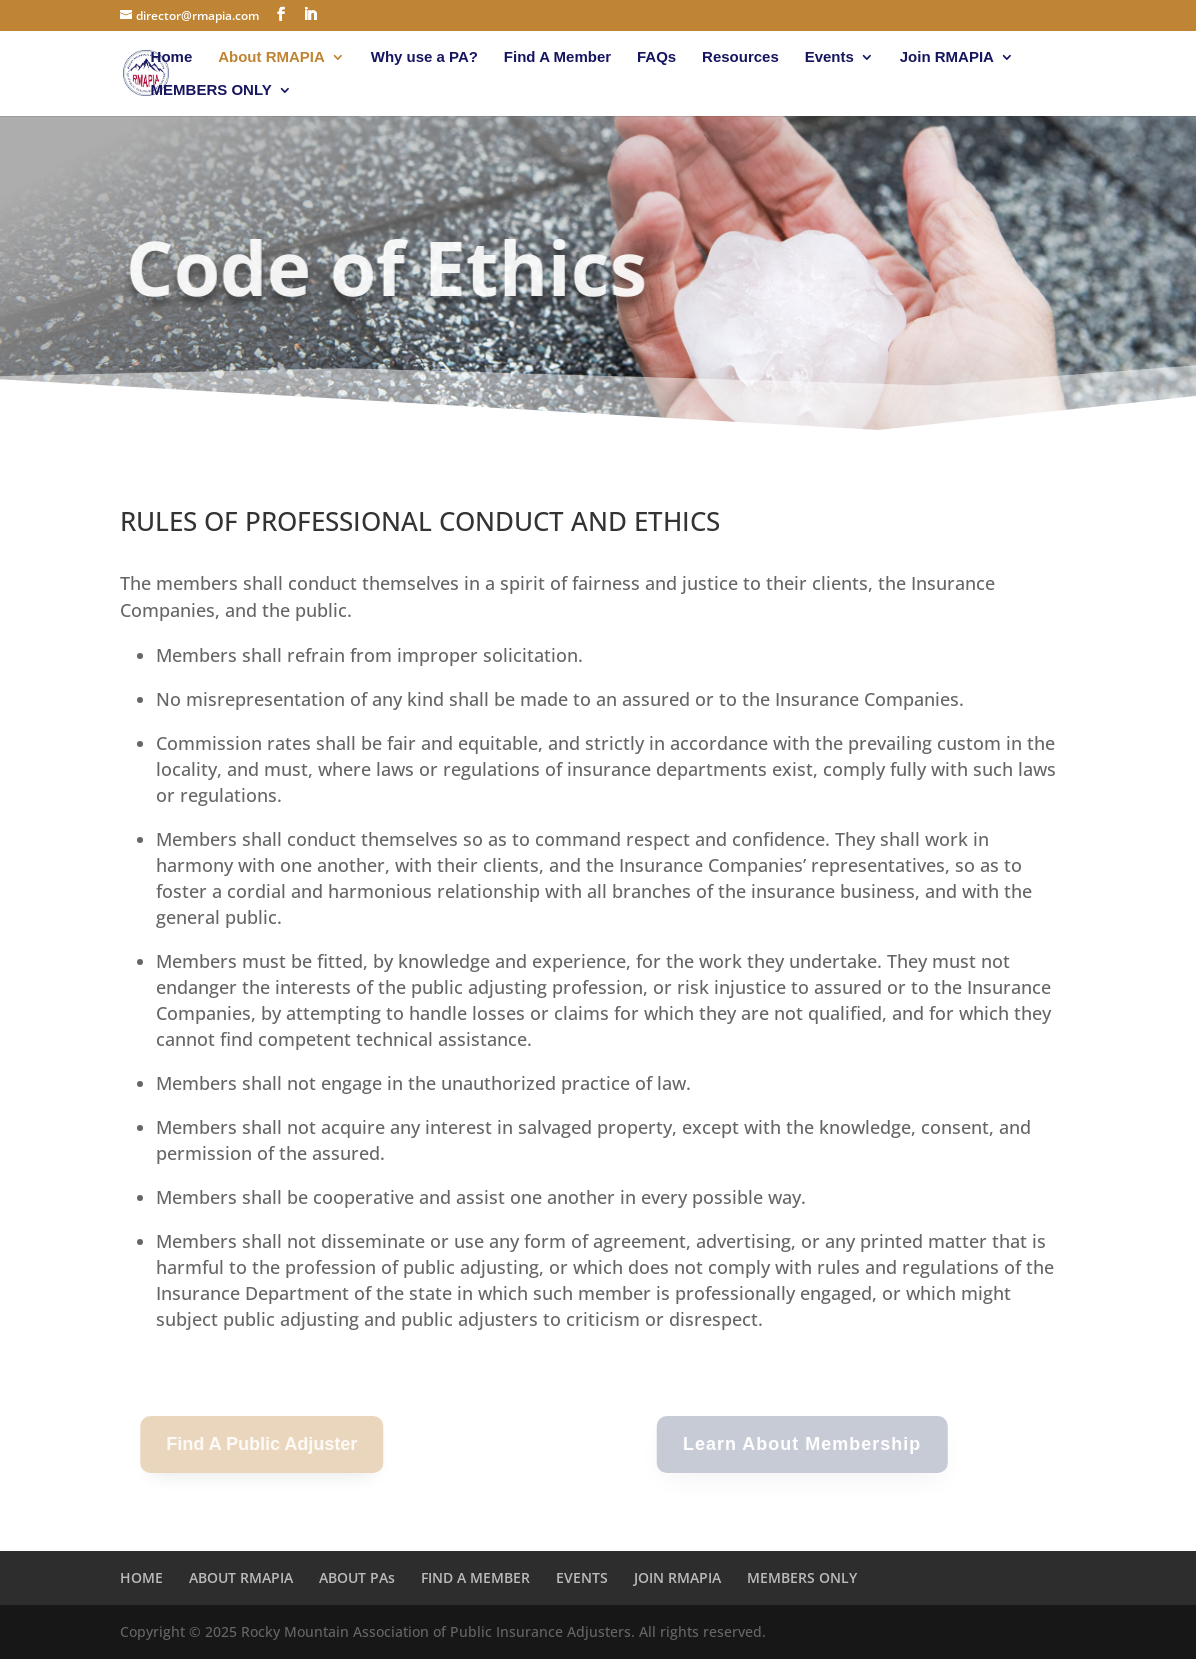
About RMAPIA (271, 57)
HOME (141, 1577)
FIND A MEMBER (475, 1577)
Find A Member (557, 57)
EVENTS (582, 1577)
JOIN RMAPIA (677, 1577)
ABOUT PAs (357, 1577)
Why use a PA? (424, 57)
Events (829, 57)
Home (172, 57)
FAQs (656, 57)
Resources (740, 57)
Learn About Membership (790, 1444)
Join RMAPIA (947, 57)
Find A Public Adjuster (252, 1444)
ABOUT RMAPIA (241, 1577)
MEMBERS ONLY (211, 90)
